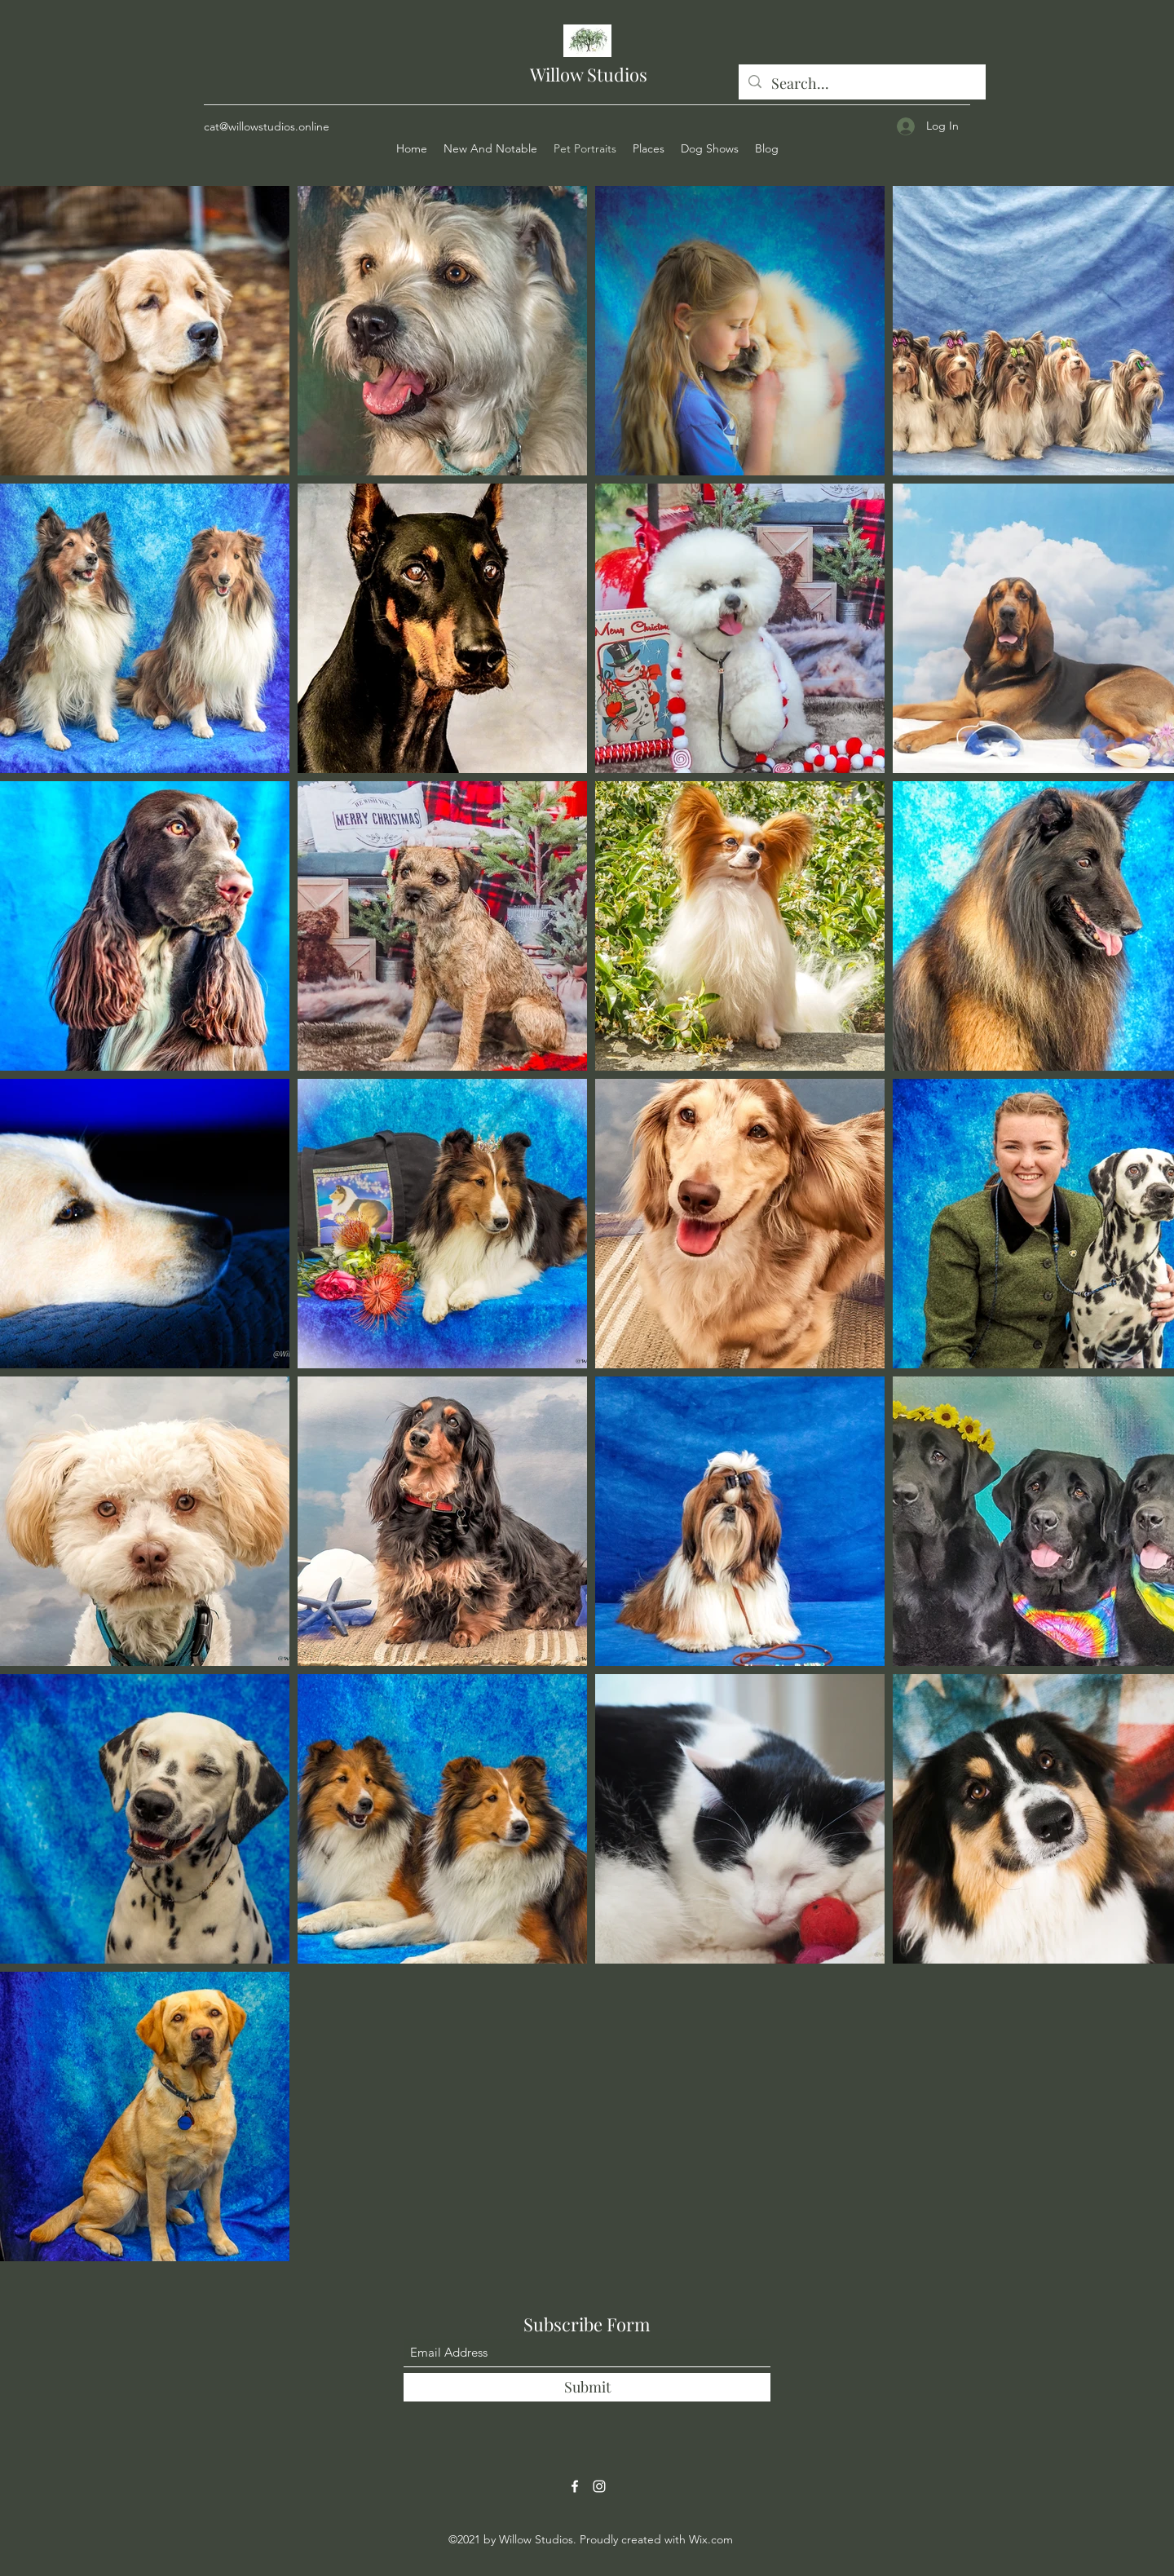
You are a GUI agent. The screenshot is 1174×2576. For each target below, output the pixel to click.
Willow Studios (588, 74)
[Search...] (861, 84)
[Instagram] (599, 2486)
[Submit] (587, 2387)
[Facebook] (575, 2486)
